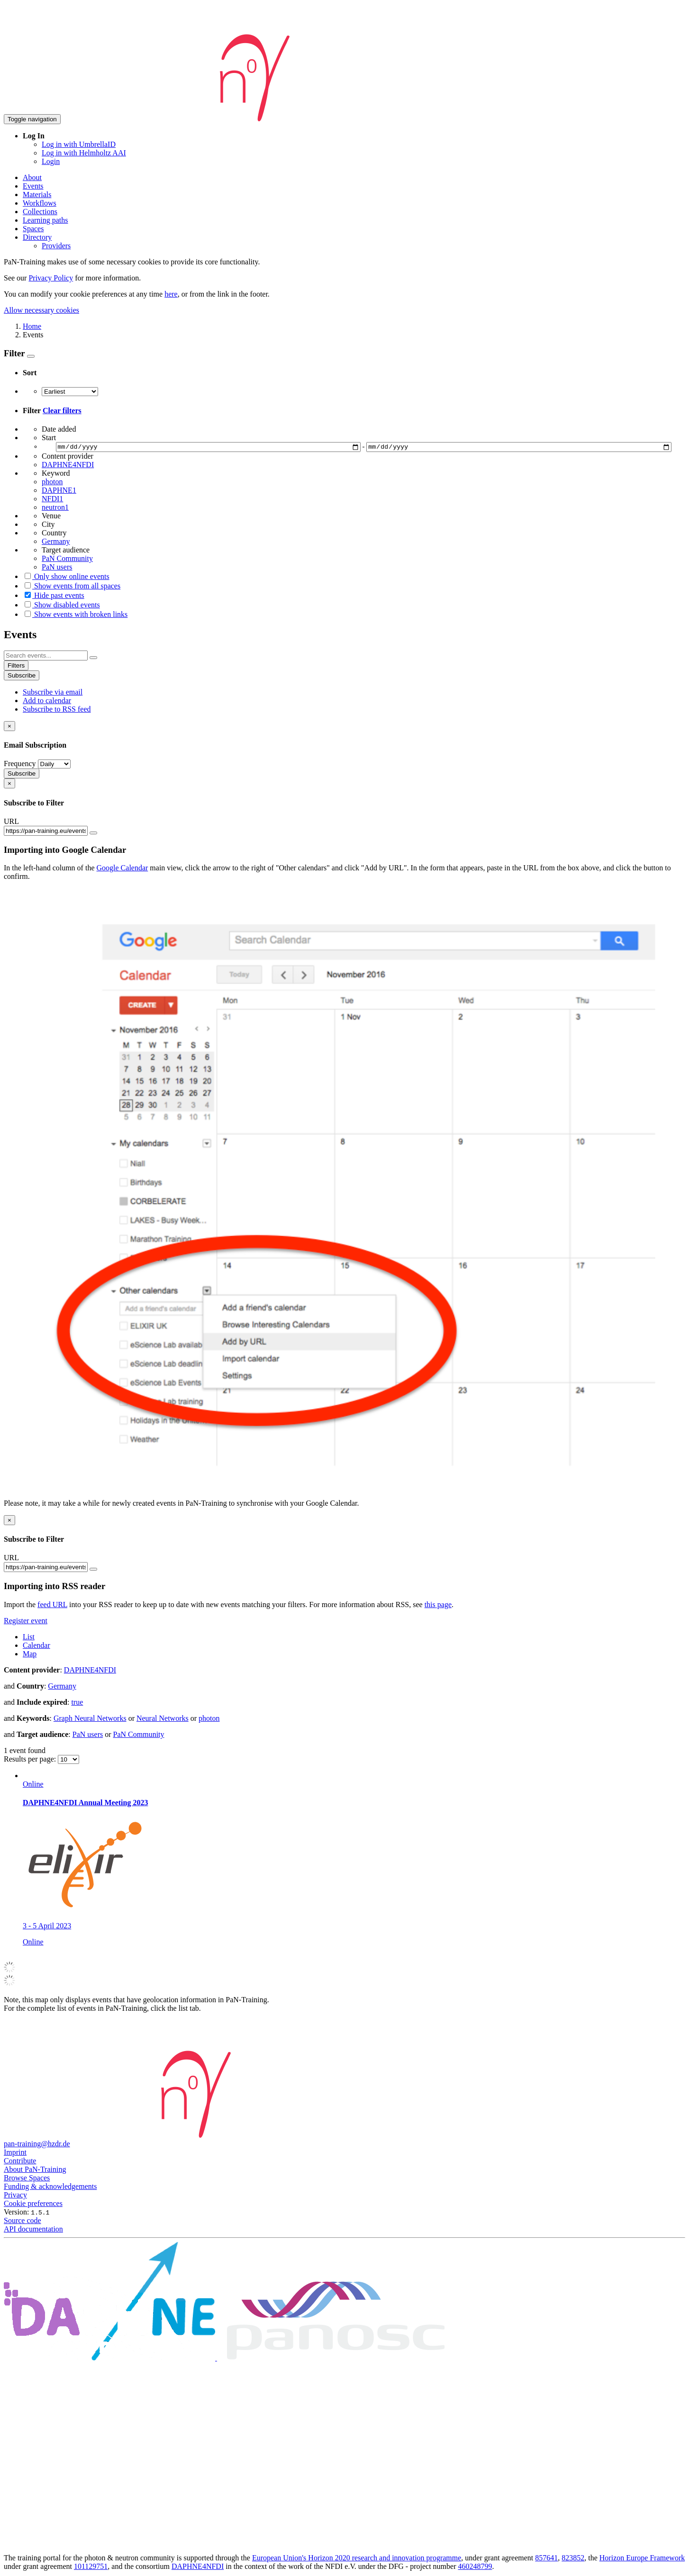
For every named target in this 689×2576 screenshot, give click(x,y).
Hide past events (53, 597)
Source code (22, 2222)
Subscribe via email (52, 693)
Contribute (20, 2162)
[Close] (9, 727)
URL (11, 823)
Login (51, 161)
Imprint (15, 2154)
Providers (56, 246)
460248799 (475, 2568)
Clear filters (62, 411)
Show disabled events (61, 606)
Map (29, 1655)
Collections (40, 212)
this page (438, 1605)
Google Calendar (122, 869)
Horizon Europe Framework (642, 2559)
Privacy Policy (50, 278)
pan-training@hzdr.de (37, 2145)
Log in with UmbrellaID (79, 144)
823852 (573, 2559)
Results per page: (31, 1760)
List (29, 1638)
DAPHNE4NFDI (198, 2568)
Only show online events (66, 578)
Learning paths (45, 220)
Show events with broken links (75, 616)
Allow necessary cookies (41, 310)
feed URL (52, 1605)
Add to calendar (47, 702)
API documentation (33, 2230)
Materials (37, 194)
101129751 (91, 2568)
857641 (546, 2559)
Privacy (15, 2196)
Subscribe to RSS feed (57, 710)
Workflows (39, 203)
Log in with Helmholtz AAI (84, 153)
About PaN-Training (35, 2171)
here (171, 294)
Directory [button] (37, 237)
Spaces (33, 229)
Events (33, 186)
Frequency (20, 765)
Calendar (36, 1646)
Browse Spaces (27, 2179)
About (32, 177)
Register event (25, 1622)
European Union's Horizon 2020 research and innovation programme (356, 2559)
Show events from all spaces (71, 587)
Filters (16, 666)
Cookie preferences (33, 2205)
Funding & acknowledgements (50, 2188)
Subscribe (22, 676)
